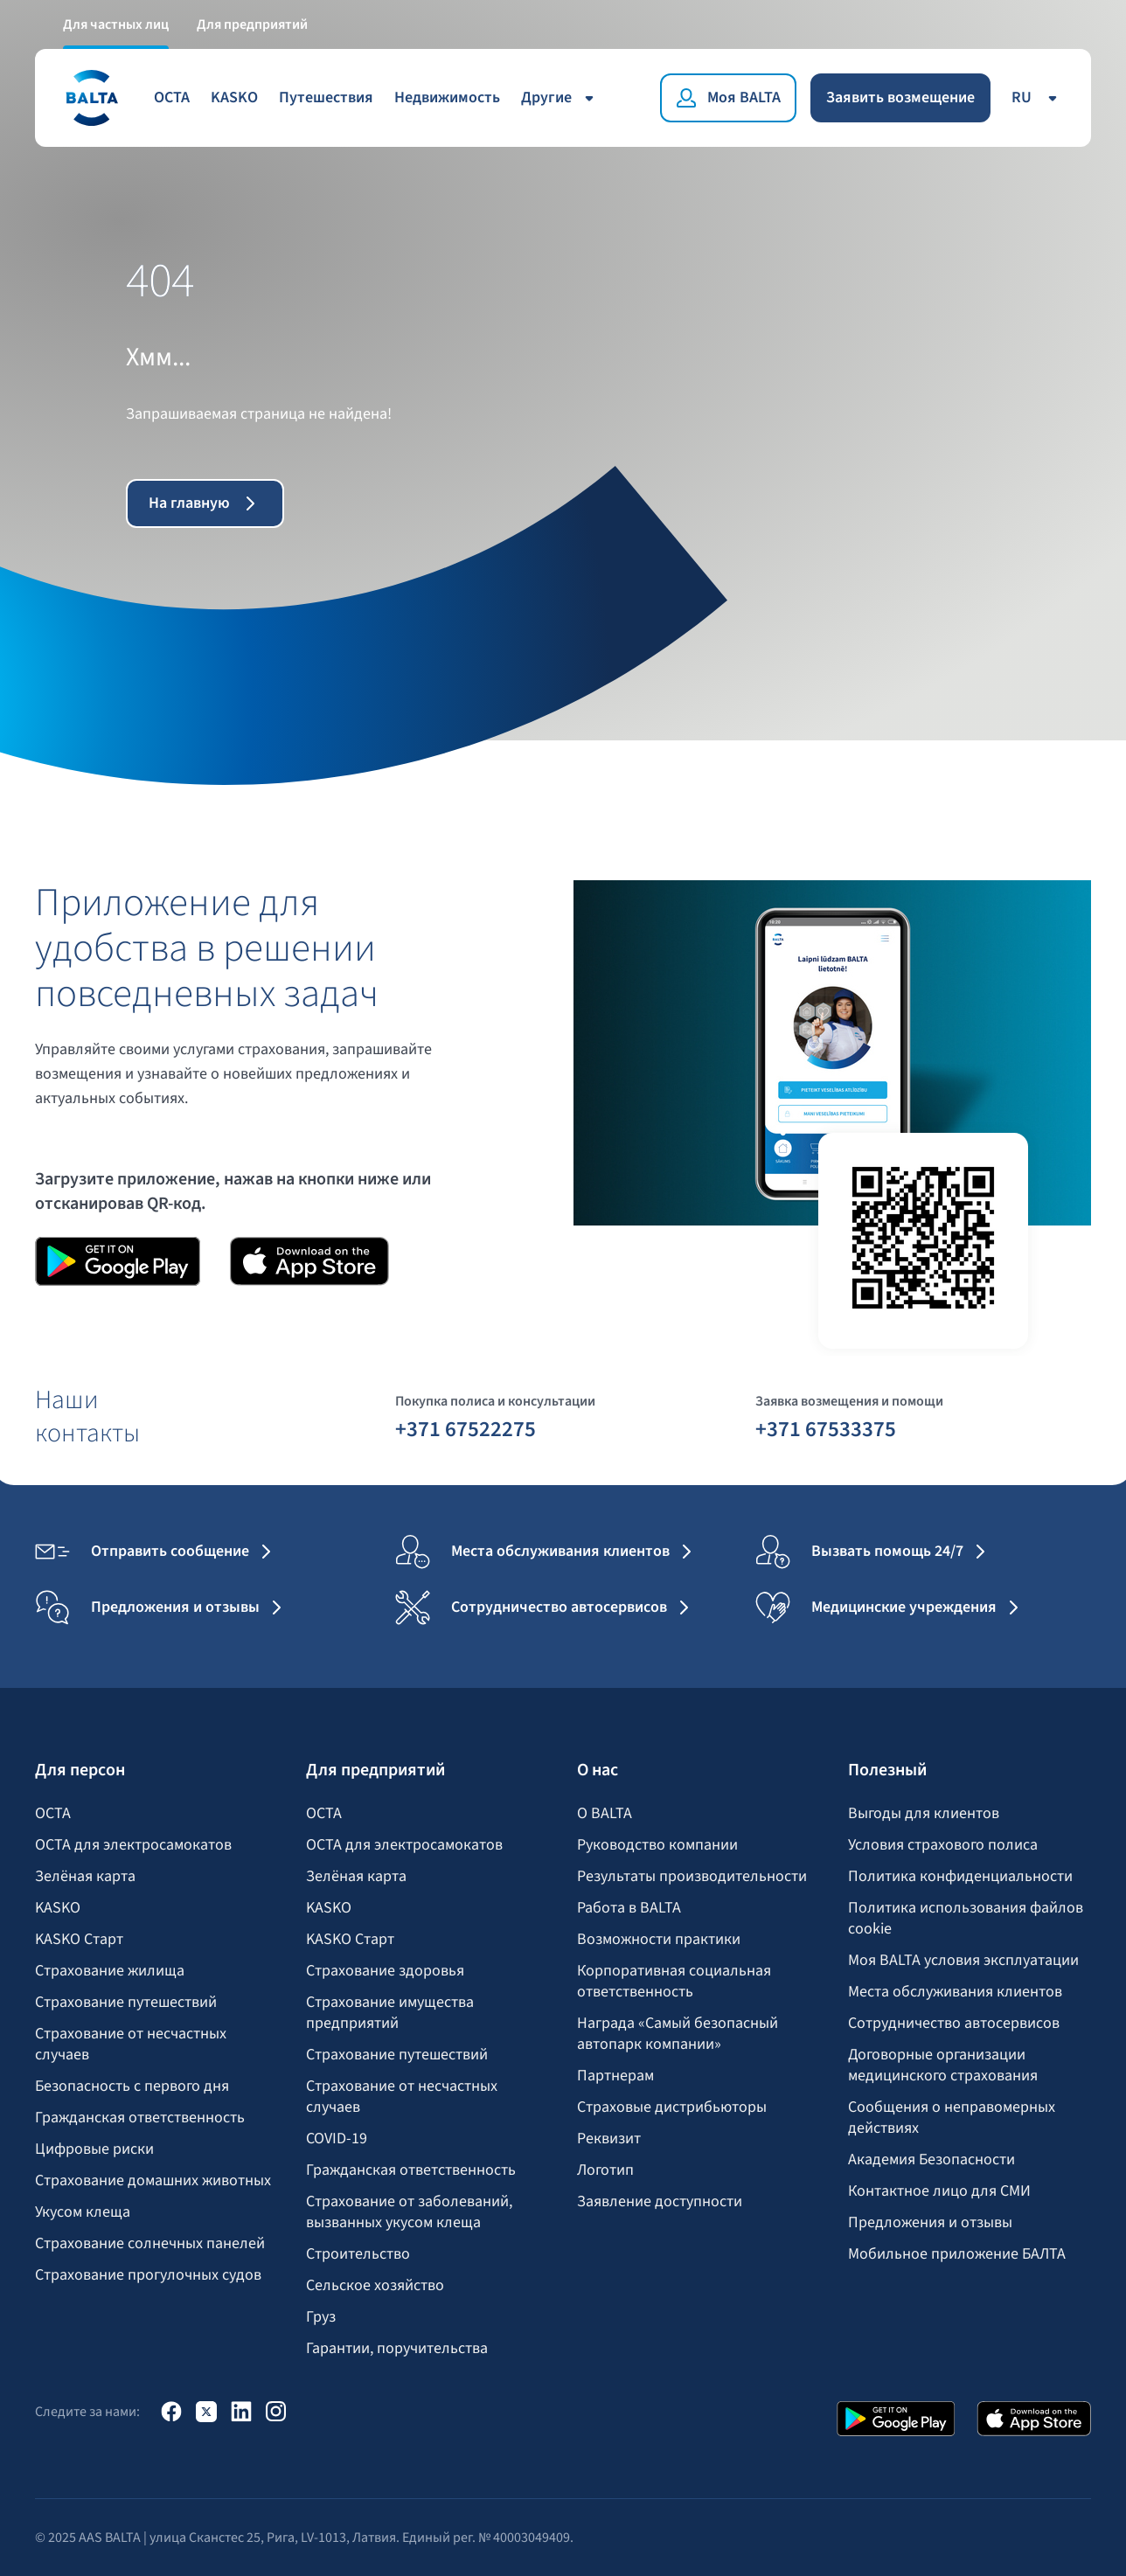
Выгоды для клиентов (923, 1813)
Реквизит (609, 2138)
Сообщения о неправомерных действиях (951, 2118)
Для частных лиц (116, 24)
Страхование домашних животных (153, 2180)
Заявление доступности (659, 2201)
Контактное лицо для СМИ (939, 2191)
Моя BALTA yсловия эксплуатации (963, 1960)
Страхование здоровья (385, 1971)
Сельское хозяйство (375, 2285)
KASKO (234, 97)
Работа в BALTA (629, 1908)
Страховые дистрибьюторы (672, 2107)
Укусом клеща (82, 2212)
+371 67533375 (825, 1428)
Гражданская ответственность (140, 2117)
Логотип (605, 2170)
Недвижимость (447, 97)
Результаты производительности (692, 1876)
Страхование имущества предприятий (390, 2013)
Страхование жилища (109, 1971)
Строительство (358, 2254)
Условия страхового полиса (943, 1845)
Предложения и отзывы (930, 2222)
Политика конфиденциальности (960, 1876)
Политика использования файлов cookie (965, 1919)
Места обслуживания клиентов (955, 1992)
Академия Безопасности (931, 2159)
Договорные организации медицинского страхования (943, 2065)
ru (1037, 97)
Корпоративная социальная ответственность (674, 1982)
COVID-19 (336, 2138)
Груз (321, 2317)
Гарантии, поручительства (397, 2348)
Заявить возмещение (900, 97)
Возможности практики (658, 1939)
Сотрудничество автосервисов (954, 2023)
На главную (205, 503)
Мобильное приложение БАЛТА (957, 2254)
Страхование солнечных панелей (150, 2243)
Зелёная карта (85, 1876)
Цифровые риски (94, 2149)
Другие (560, 97)
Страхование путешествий (126, 2002)
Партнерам (615, 2076)
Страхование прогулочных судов (148, 2275)
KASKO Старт (79, 1939)
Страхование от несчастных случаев (130, 2045)
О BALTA (604, 1813)
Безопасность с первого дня (132, 2086)
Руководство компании (657, 1845)
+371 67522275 (465, 1428)
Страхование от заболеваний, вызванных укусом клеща (409, 2212)
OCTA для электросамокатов (133, 1845)
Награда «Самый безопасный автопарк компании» (677, 2034)
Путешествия (326, 97)
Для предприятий (252, 24)
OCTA (172, 97)
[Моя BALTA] (728, 97)
